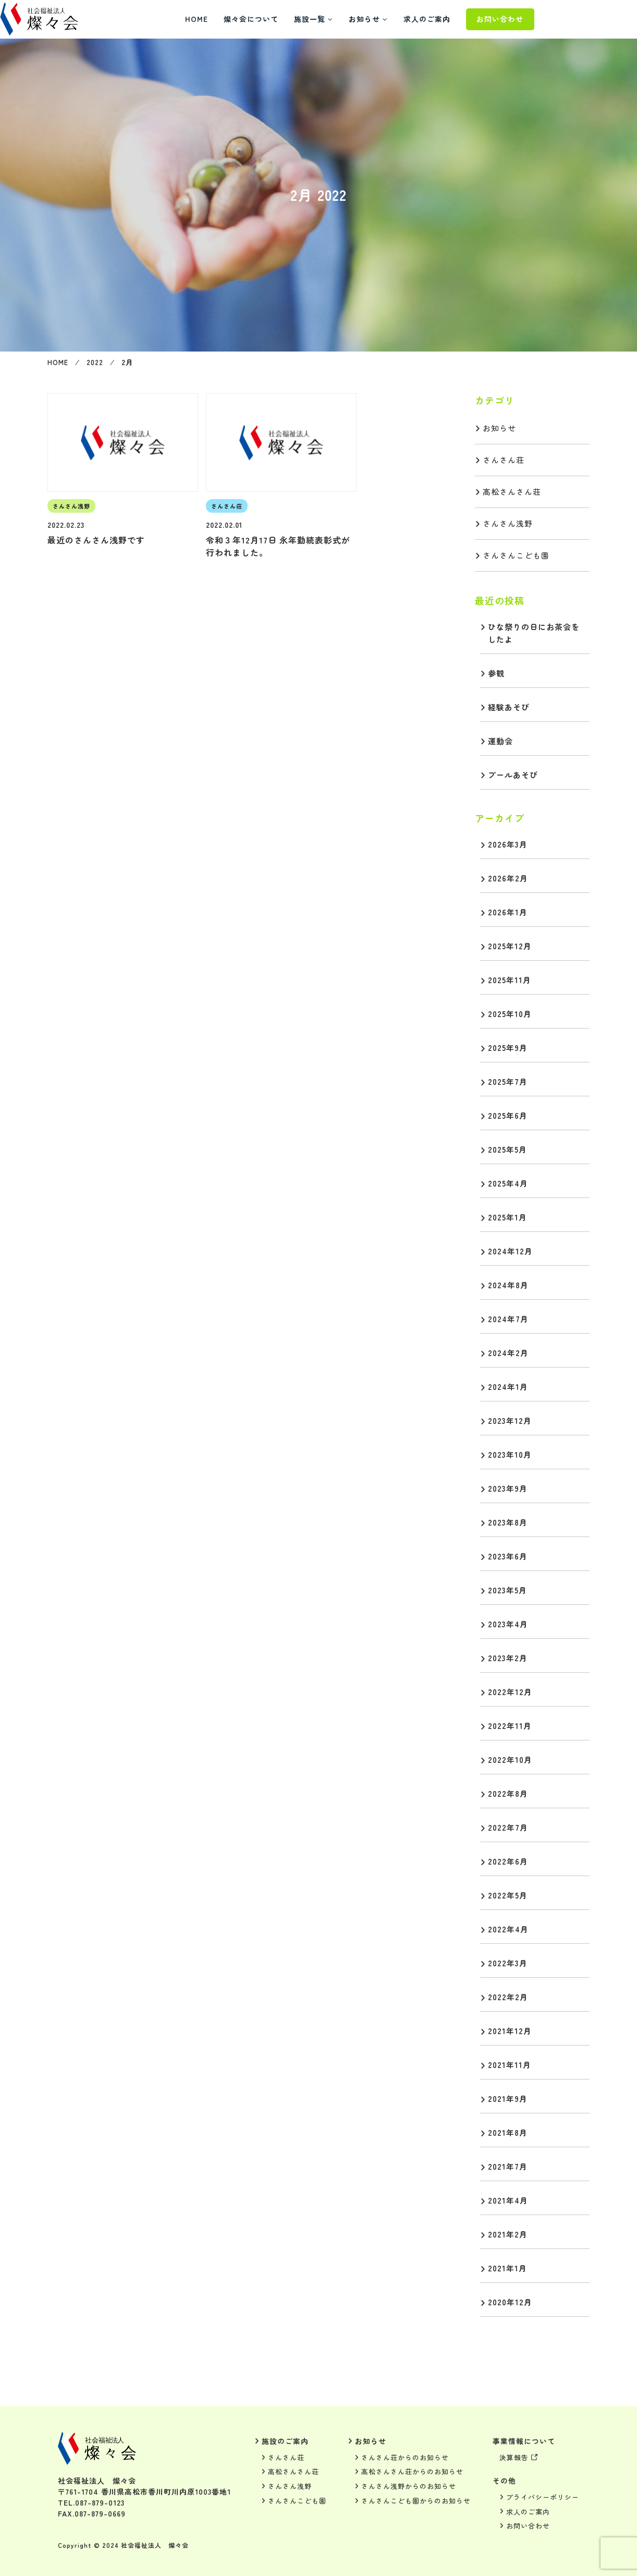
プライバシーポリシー (542, 2497)
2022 (97, 362)
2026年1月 (508, 911)
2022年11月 (510, 1725)
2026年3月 (508, 844)
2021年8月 (508, 2132)
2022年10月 (510, 1759)
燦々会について (298, 19)
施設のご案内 (285, 2441)
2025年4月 (508, 1183)
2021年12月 (510, 2030)
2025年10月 (510, 1013)
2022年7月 (508, 1827)
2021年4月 (508, 2200)
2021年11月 (509, 2064)
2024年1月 (508, 1386)
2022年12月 (510, 1691)
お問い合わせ (547, 19)
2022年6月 (508, 1861)
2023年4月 (508, 1623)
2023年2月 (508, 1657)
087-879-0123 (100, 2502)
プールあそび (513, 774)
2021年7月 (508, 2166)
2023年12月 (510, 1420)
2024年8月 (508, 1284)
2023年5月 (507, 1590)
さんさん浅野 (508, 523)
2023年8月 (508, 1522)
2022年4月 (508, 1929)
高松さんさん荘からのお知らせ (412, 2471)
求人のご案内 (474, 19)
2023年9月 (508, 1488)
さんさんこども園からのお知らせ (416, 2501)
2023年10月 (510, 1454)
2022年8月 (508, 1793)
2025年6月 (508, 1115)
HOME (243, 19)
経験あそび (509, 707)
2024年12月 (510, 1250)
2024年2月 (508, 1352)
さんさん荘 (503, 459)
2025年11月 (509, 979)
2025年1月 (507, 1217)
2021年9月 (508, 2098)
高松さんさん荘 (512, 491)
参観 (496, 673)
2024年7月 (508, 1318)
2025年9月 (508, 1047)
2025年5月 (507, 1149)
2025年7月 (508, 1081)
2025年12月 (510, 945)
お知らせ (411, 19)
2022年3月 (508, 1962)
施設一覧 (357, 19)
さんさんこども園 (516, 555)
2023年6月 (508, 1556)
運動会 (500, 740)
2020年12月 (510, 2301)
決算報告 (514, 2457)
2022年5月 (508, 1895)
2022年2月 (508, 1996)
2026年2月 (508, 878)
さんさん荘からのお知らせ (405, 2457)
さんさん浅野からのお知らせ (408, 2486)
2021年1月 (507, 2268)
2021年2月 (508, 2234)
